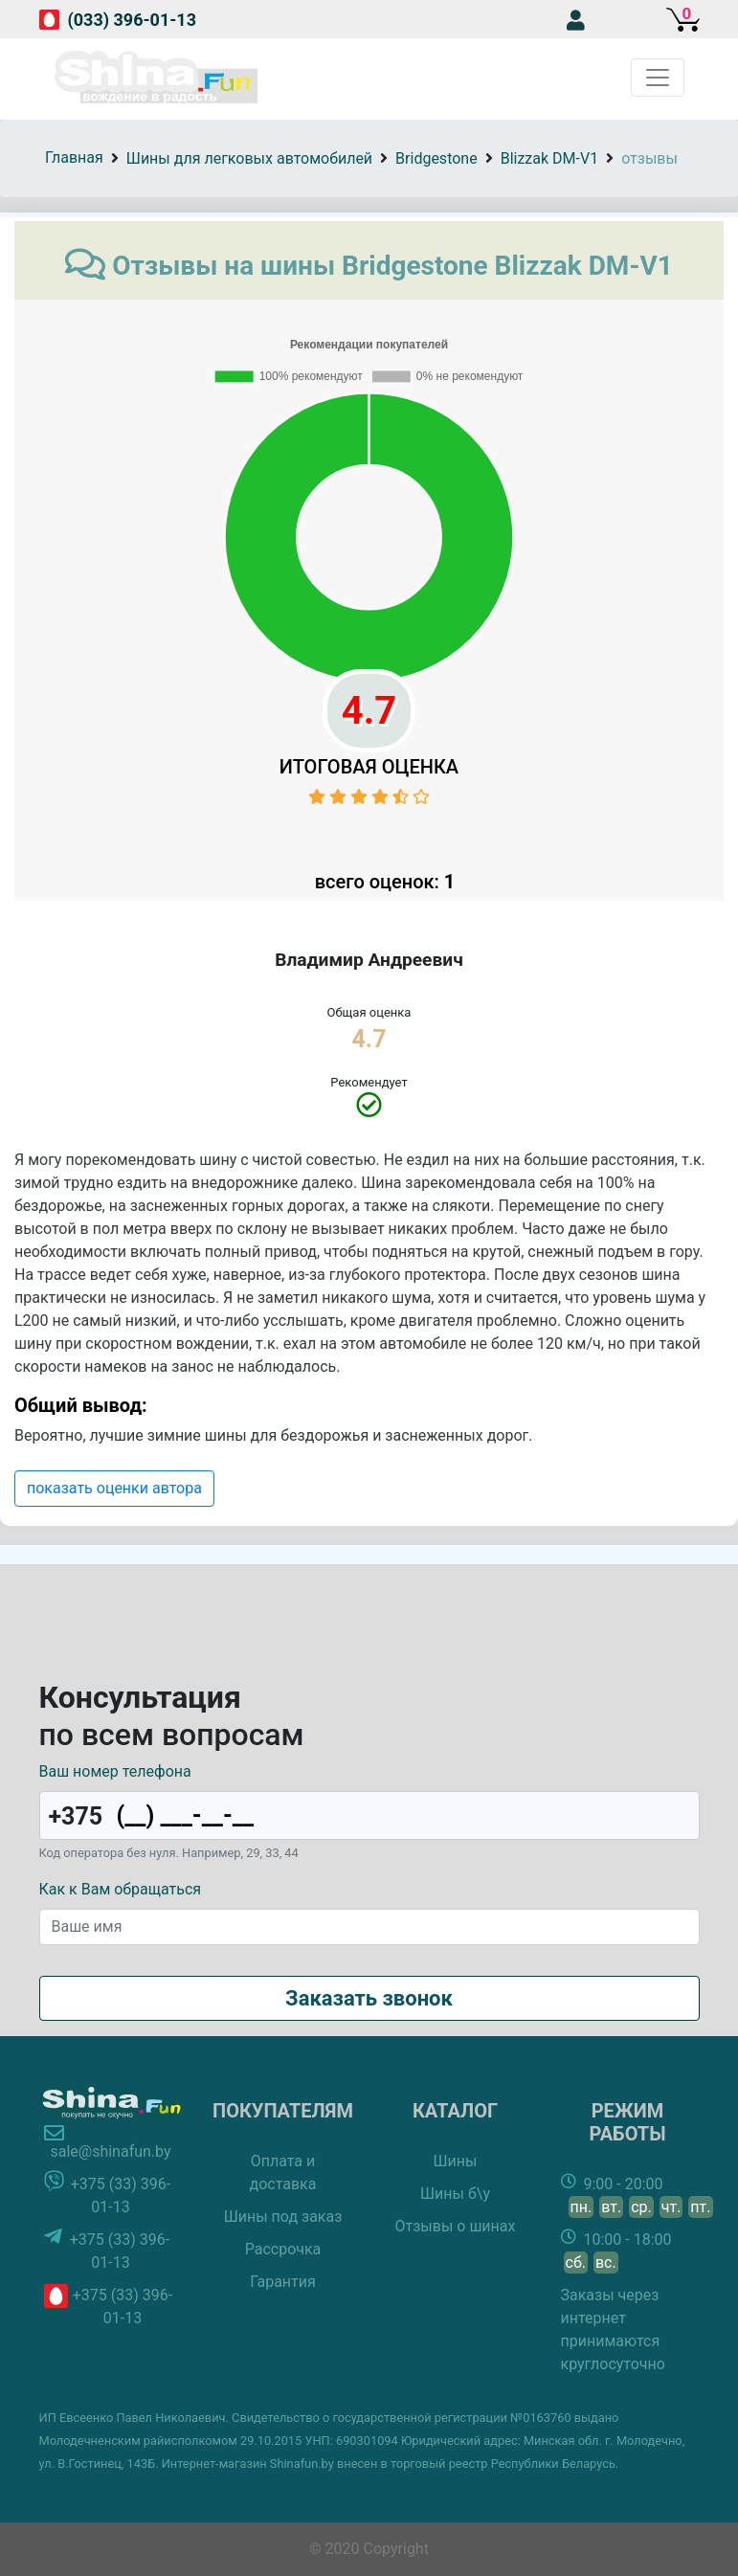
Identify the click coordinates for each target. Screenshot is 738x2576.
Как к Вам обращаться (120, 1889)
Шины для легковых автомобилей (249, 158)
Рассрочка (283, 2249)
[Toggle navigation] (657, 77)
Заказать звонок (369, 1998)
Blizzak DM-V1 (549, 158)
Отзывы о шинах (455, 2226)
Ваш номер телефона (115, 1771)
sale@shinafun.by (110, 2151)
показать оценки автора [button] (114, 1488)
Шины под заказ (283, 2216)
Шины (456, 2161)
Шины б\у (455, 2193)
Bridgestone (436, 158)
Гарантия (283, 2282)
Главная (74, 157)
